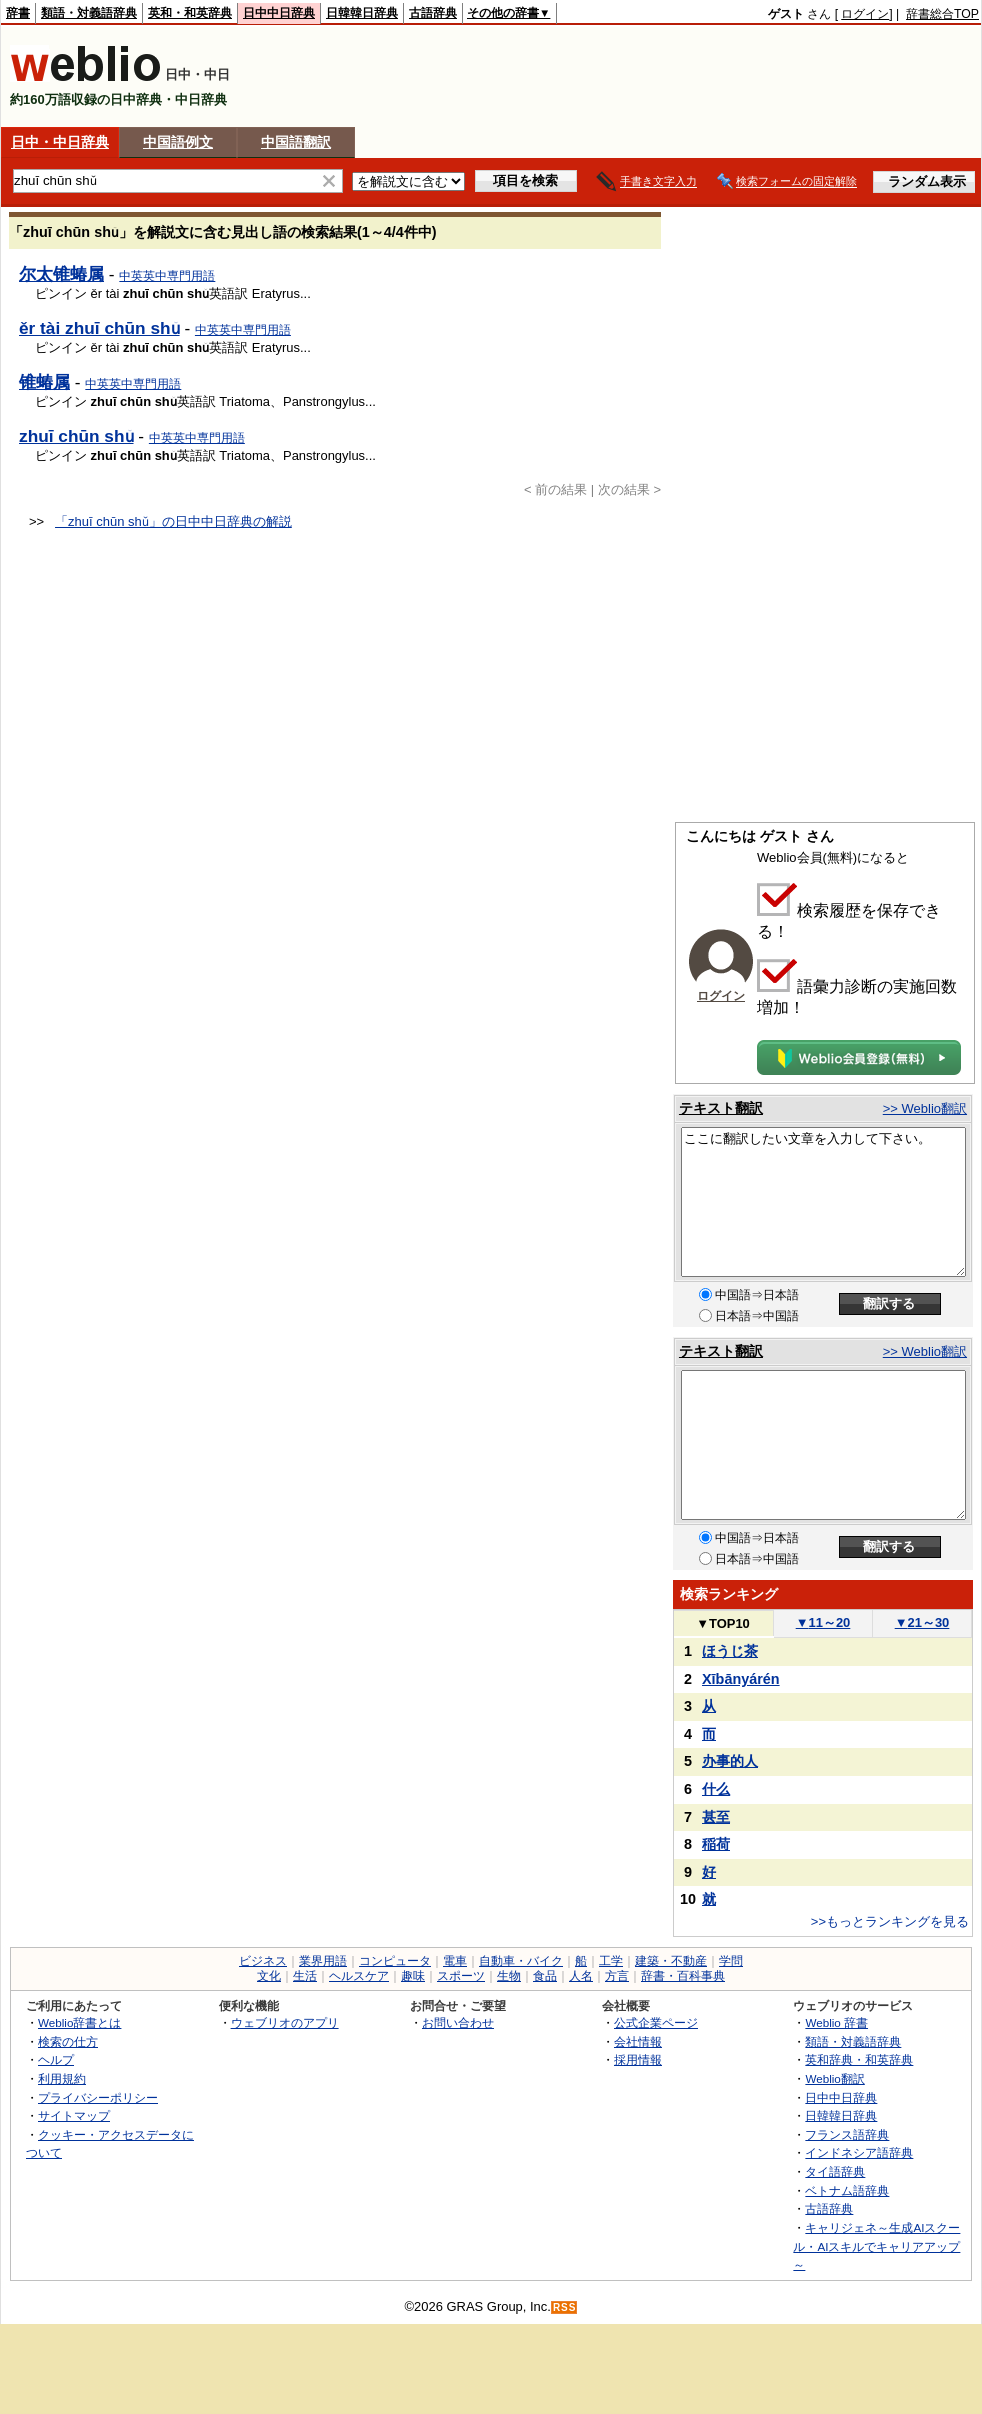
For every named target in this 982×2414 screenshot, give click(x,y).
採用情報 (638, 2059)
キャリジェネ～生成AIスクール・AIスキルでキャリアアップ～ (876, 2246)
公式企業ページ (656, 2022)
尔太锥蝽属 (61, 274)
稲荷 (716, 1844)
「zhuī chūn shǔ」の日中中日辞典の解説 (173, 521)
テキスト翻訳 (721, 1108)
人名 (581, 1976)
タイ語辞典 (835, 2171)
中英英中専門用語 (167, 276)
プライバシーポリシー (98, 2097)
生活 (305, 1976)
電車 (455, 1961)
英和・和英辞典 (190, 13)
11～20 (823, 1622)
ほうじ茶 (730, 1651)
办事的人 (730, 1761)
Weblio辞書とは (79, 2022)
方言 (617, 1976)
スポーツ (461, 1976)
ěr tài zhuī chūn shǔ (99, 328)
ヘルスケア (359, 1976)
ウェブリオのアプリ (285, 2022)
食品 (545, 1976)
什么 (716, 1789)
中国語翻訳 (296, 142)
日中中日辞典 (279, 13)
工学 (611, 1961)
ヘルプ (56, 2059)
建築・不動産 (671, 1961)
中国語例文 (178, 142)
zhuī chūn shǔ (76, 436)
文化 (269, 1976)
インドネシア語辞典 (859, 2152)
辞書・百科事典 (683, 1976)
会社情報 (638, 2041)
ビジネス (263, 1961)
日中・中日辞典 (60, 142)
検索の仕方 (68, 2041)
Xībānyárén (741, 1679)
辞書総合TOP (942, 14)
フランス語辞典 (847, 2134)
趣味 (413, 1976)
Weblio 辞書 (836, 2022)
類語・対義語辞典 (89, 13)
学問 (731, 1961)
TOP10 (723, 1623)
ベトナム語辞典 (847, 2190)
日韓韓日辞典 (362, 13)
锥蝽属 (44, 382)
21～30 (922, 1622)
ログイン (865, 14)
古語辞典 (433, 13)
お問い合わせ (458, 2022)
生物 (509, 1976)
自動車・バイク (521, 1961)
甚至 (716, 1817)
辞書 (18, 13)
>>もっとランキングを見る (890, 1921)
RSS (565, 2307)
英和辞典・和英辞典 (859, 2059)
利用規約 (62, 2078)
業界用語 (323, 1961)
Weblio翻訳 (834, 2078)
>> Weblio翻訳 (925, 1108)
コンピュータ (395, 1961)
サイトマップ (74, 2115)
